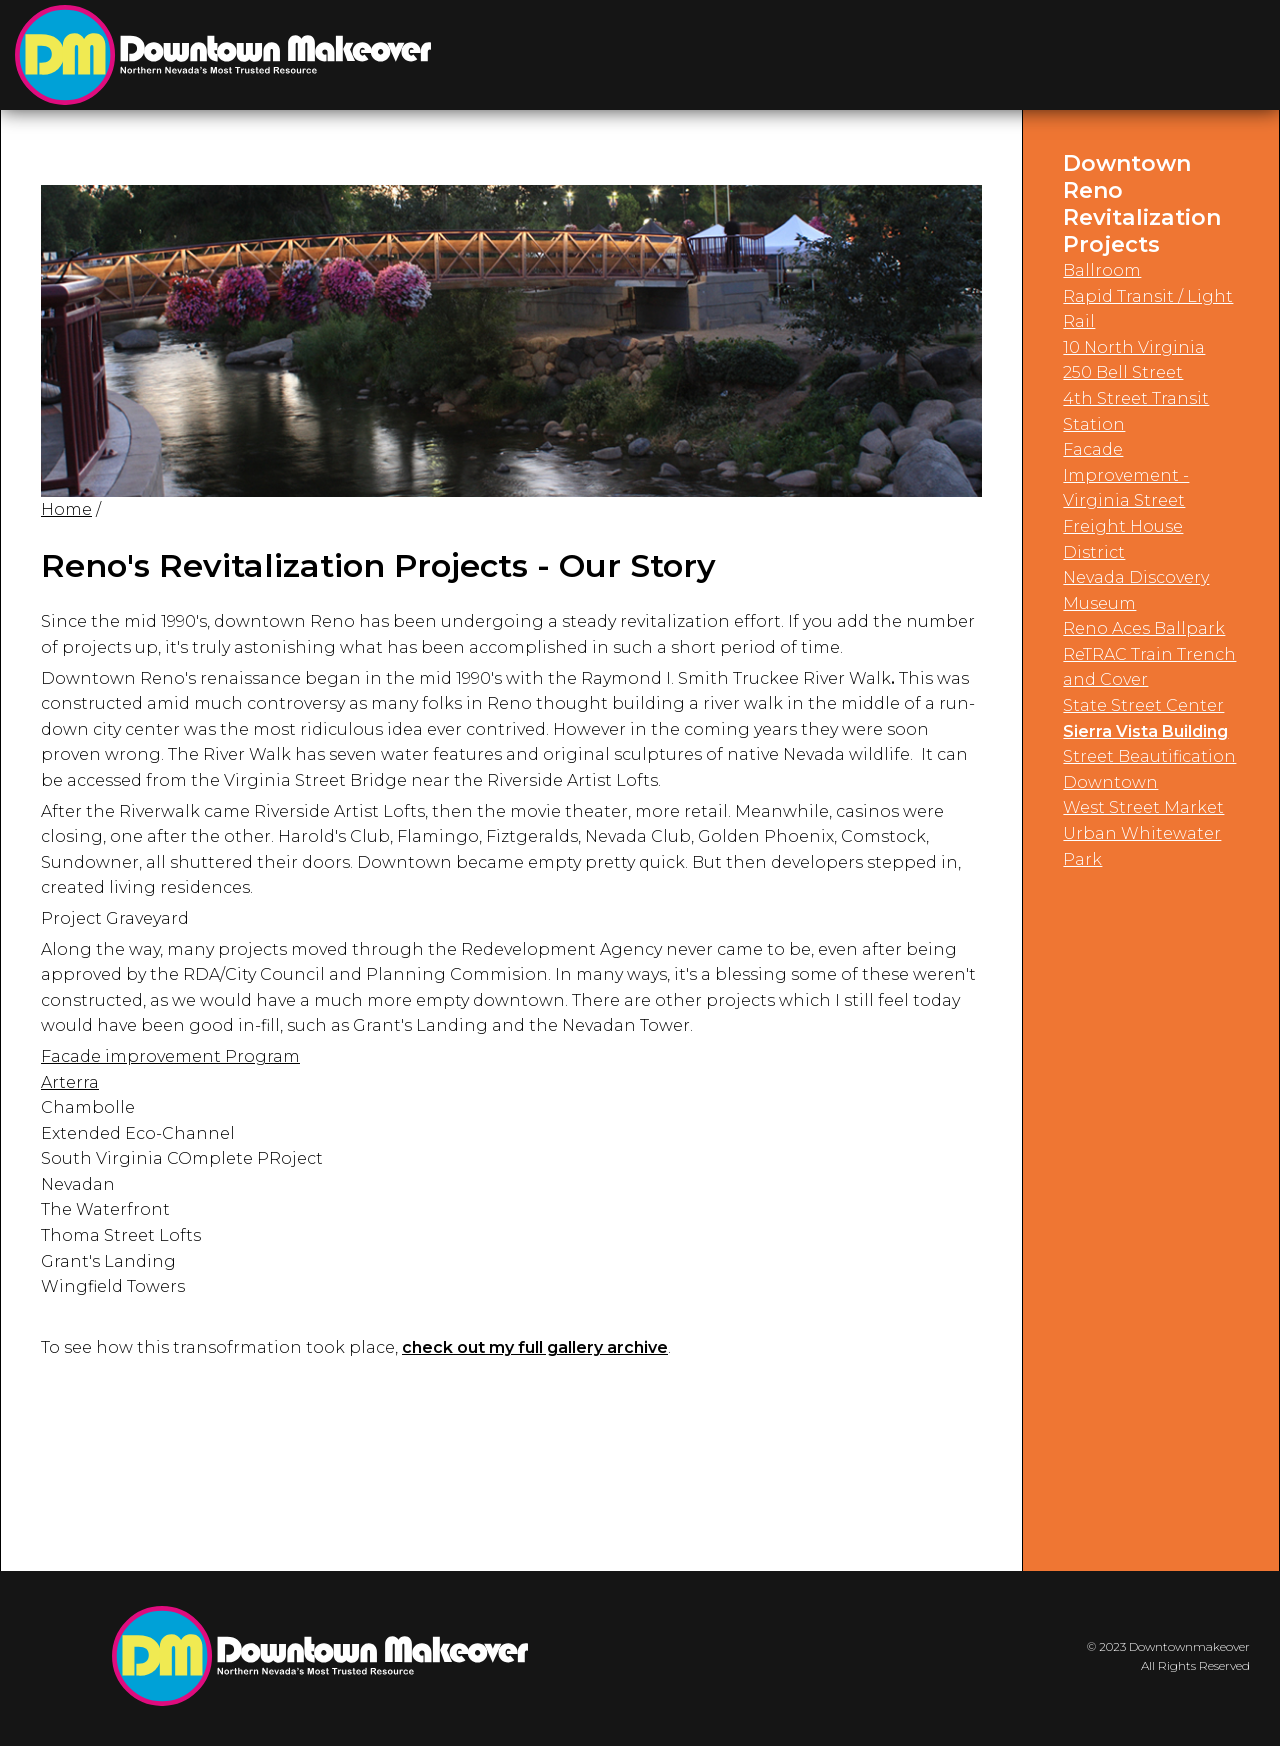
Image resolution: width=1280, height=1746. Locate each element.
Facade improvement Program (170, 1056)
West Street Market (1143, 807)
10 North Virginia (1134, 347)
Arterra (70, 1082)
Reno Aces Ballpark (1144, 628)
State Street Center (1143, 705)
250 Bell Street (1123, 372)
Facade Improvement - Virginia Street (1126, 475)
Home (66, 509)
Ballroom (1102, 270)
